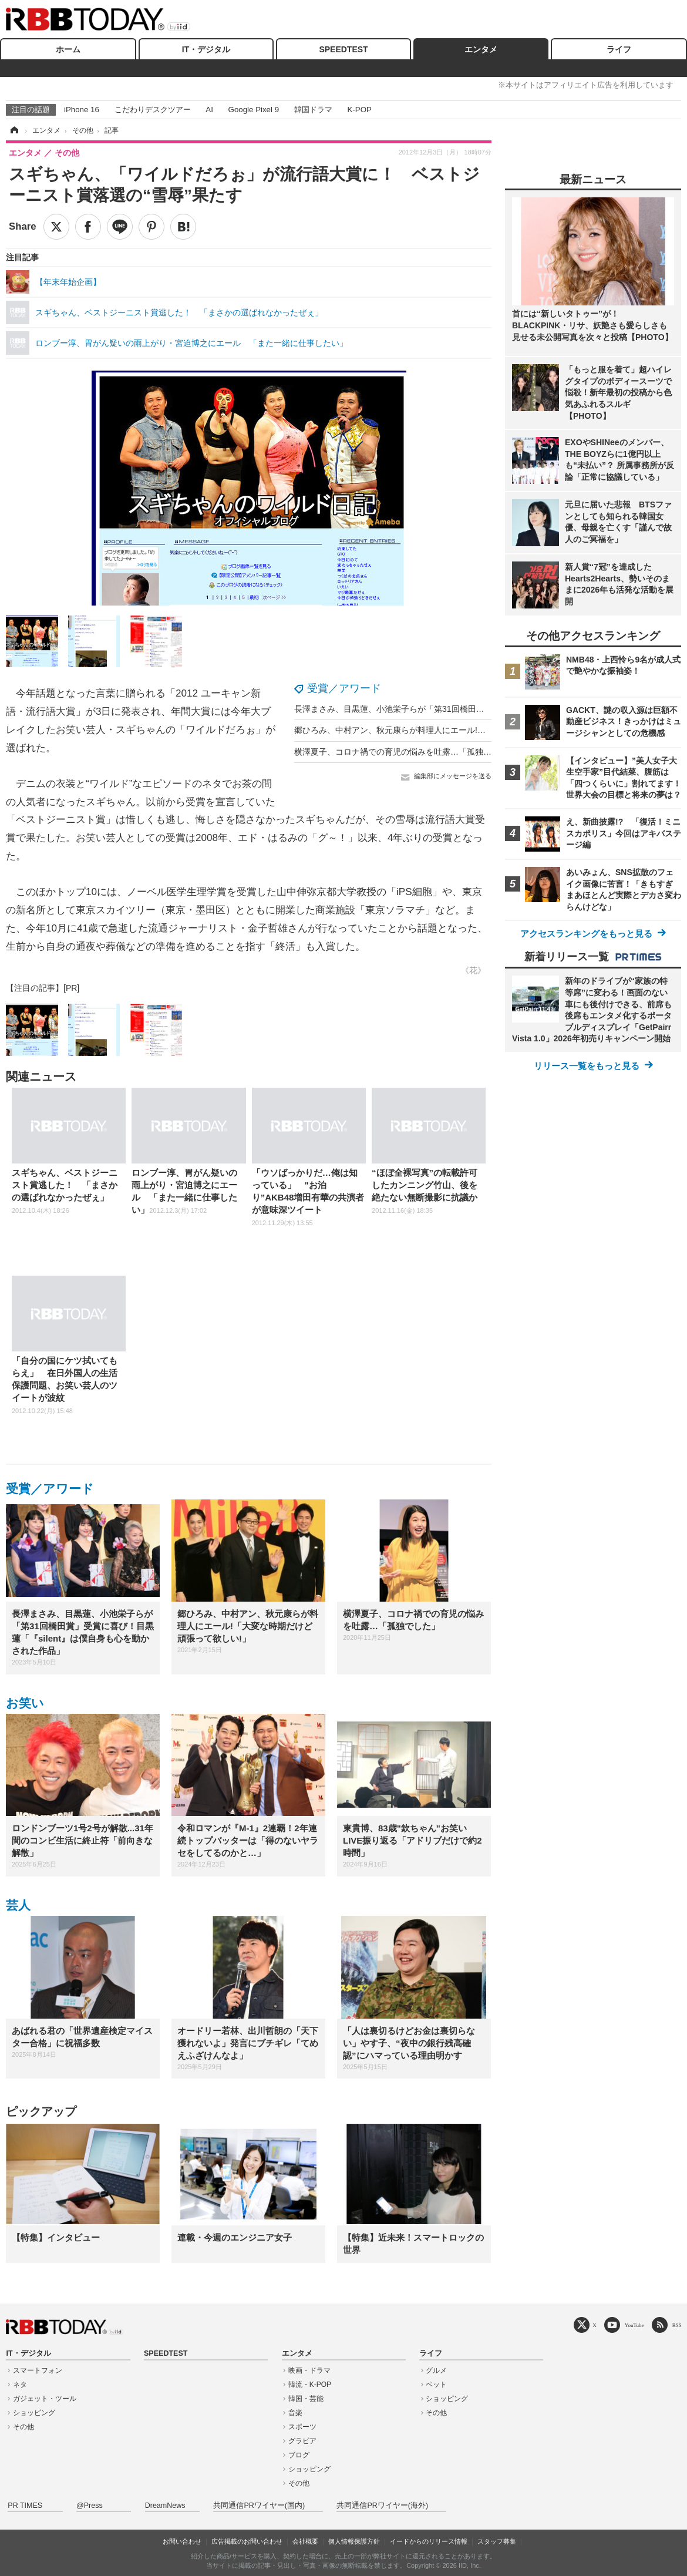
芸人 (18, 1905)
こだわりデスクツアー (152, 109)
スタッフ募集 (496, 2541)
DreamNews (165, 2505)
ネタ (20, 2384)
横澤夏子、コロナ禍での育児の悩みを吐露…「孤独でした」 (405, 751)
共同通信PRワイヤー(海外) (382, 2505)
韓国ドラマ (313, 109)
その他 (23, 2427)
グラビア (302, 2441)
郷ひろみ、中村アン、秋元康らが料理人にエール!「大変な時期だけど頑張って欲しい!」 (456, 730)
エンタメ (480, 49)
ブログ (298, 2455)
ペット (436, 2384)
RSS (677, 2325)
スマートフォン (37, 2370)
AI (209, 109)
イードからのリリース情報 (428, 2541)
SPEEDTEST (343, 49)
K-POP (359, 109)
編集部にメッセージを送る (452, 775)
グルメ (436, 2370)
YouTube (634, 2325)
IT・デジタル (206, 49)
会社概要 (305, 2541)
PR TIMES (25, 2505)
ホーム (68, 49)
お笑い (25, 1703)
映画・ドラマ (309, 2370)
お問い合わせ (182, 2541)
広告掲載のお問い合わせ (246, 2541)
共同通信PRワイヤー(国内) (259, 2505)
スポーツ (302, 2427)
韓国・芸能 (306, 2399)
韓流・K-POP (309, 2384)
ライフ (619, 49)
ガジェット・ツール (44, 2399)
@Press (89, 2505)
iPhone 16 (81, 109)
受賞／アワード (344, 688)
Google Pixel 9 (253, 109)
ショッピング (34, 2413)
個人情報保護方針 (354, 2541)
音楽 (295, 2413)
